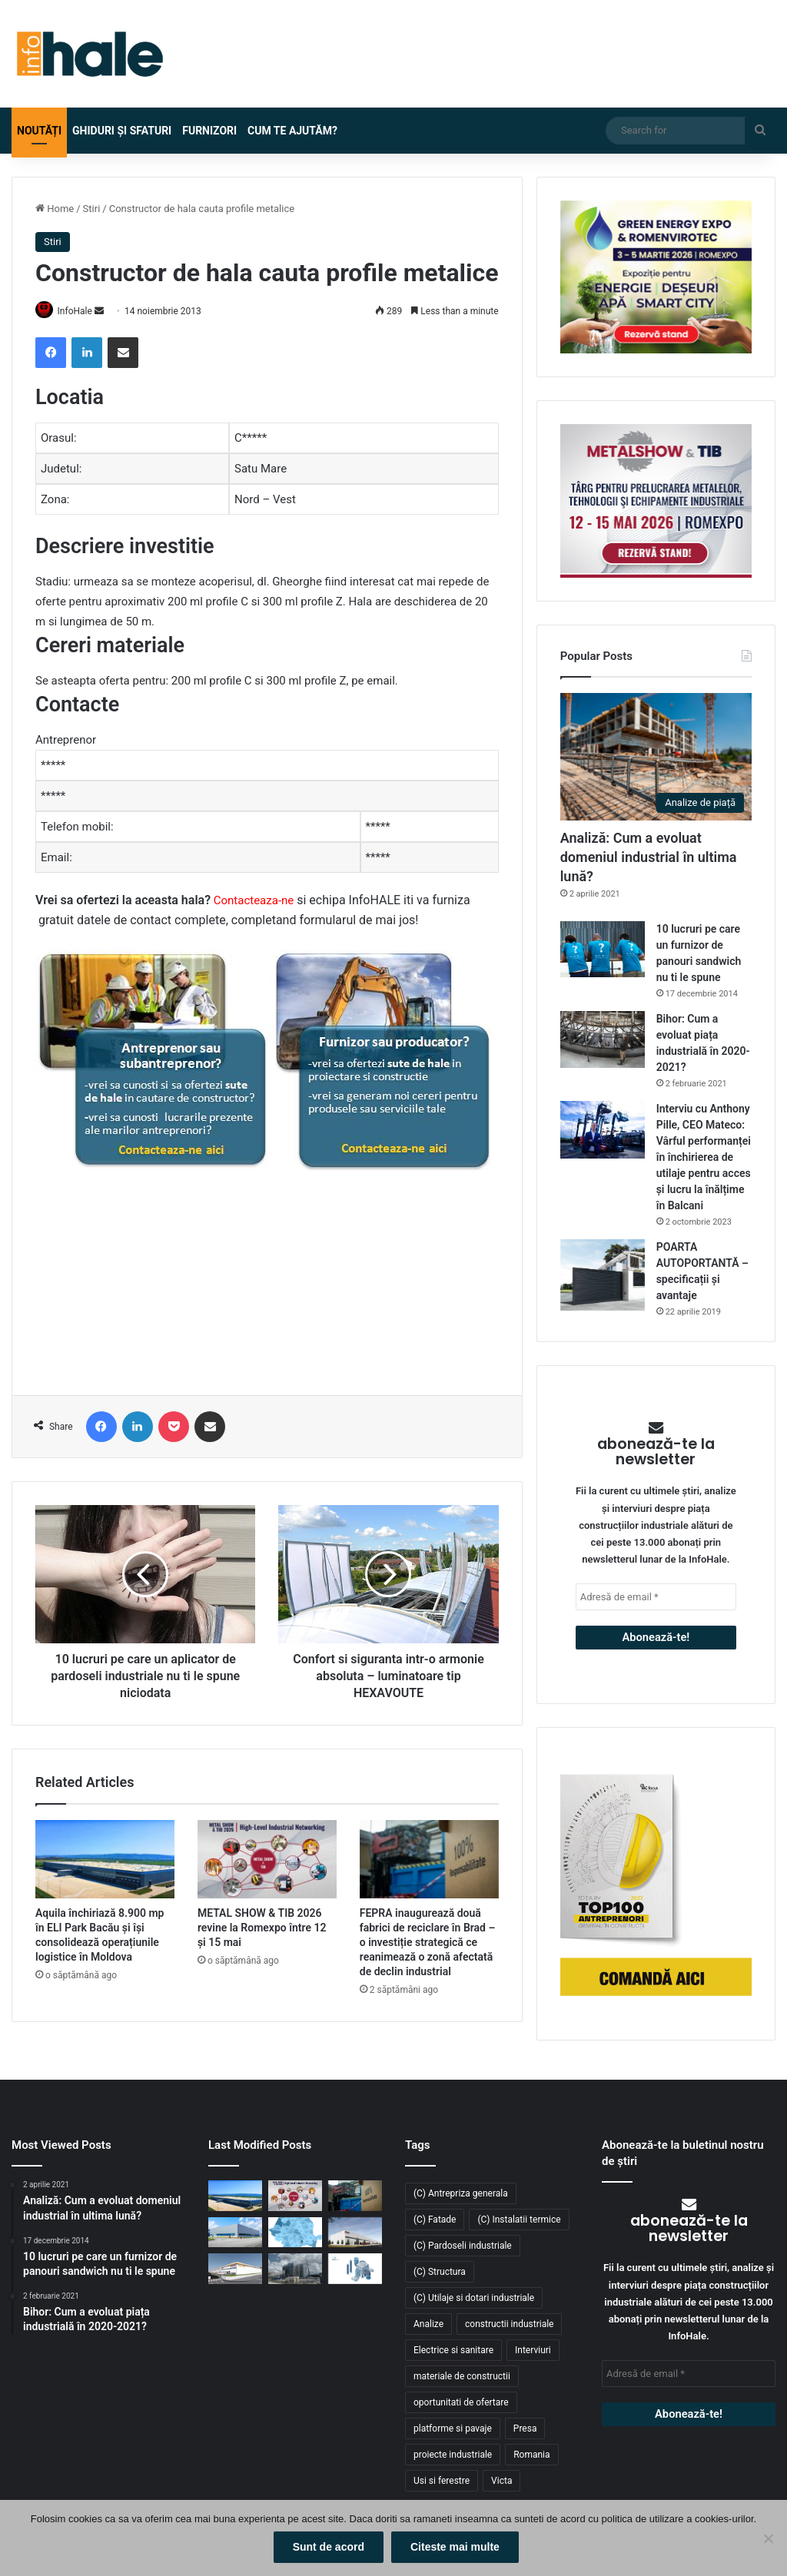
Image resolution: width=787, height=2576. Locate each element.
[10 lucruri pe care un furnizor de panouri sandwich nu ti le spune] (602, 949)
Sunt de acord (329, 2548)
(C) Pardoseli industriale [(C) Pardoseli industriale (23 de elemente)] (462, 2245)
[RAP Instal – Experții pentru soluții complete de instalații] (355, 2268)
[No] (767, 2539)
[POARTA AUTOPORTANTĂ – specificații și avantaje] (602, 1275)
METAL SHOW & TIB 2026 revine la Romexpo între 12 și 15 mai (262, 1929)
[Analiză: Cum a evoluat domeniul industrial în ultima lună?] (656, 757)
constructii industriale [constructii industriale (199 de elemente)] (509, 2324)
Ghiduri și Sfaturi (121, 130)
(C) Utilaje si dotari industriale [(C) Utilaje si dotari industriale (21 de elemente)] (473, 2298)
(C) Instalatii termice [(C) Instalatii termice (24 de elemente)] (518, 2219)
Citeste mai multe (456, 2548)
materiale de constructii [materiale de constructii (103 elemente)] (461, 2376)
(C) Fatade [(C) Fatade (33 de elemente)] (434, 2219)
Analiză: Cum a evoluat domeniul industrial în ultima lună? (648, 857)
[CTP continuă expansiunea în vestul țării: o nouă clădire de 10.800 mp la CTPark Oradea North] (355, 2232)
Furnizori (209, 130)
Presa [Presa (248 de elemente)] (525, 2428)
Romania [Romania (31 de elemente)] (531, 2454)
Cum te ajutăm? (292, 130)
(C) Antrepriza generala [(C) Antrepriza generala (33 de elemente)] (460, 2193)
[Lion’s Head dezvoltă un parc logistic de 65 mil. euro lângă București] (235, 2268)
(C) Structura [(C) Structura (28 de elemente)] (439, 2271)
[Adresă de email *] (656, 1596)
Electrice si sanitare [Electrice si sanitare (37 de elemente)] (453, 2350)
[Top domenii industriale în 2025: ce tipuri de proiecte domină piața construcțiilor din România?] (235, 2232)
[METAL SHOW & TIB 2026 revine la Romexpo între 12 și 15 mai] (267, 1861)
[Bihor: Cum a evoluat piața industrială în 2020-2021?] (602, 1039)
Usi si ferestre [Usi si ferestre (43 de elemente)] (441, 2480)
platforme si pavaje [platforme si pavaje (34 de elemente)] (452, 2428)
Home (54, 208)
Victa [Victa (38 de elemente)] (501, 2480)
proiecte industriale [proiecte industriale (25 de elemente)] (452, 2454)
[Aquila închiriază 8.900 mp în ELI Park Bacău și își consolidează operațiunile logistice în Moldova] (104, 1861)
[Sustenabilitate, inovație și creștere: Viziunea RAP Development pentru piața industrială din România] (295, 2268)
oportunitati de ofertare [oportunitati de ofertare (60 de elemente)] (461, 2402)
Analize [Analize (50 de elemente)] (428, 2324)
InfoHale (80, 311)
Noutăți (39, 130)
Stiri (92, 208)
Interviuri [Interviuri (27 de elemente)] (533, 2350)
